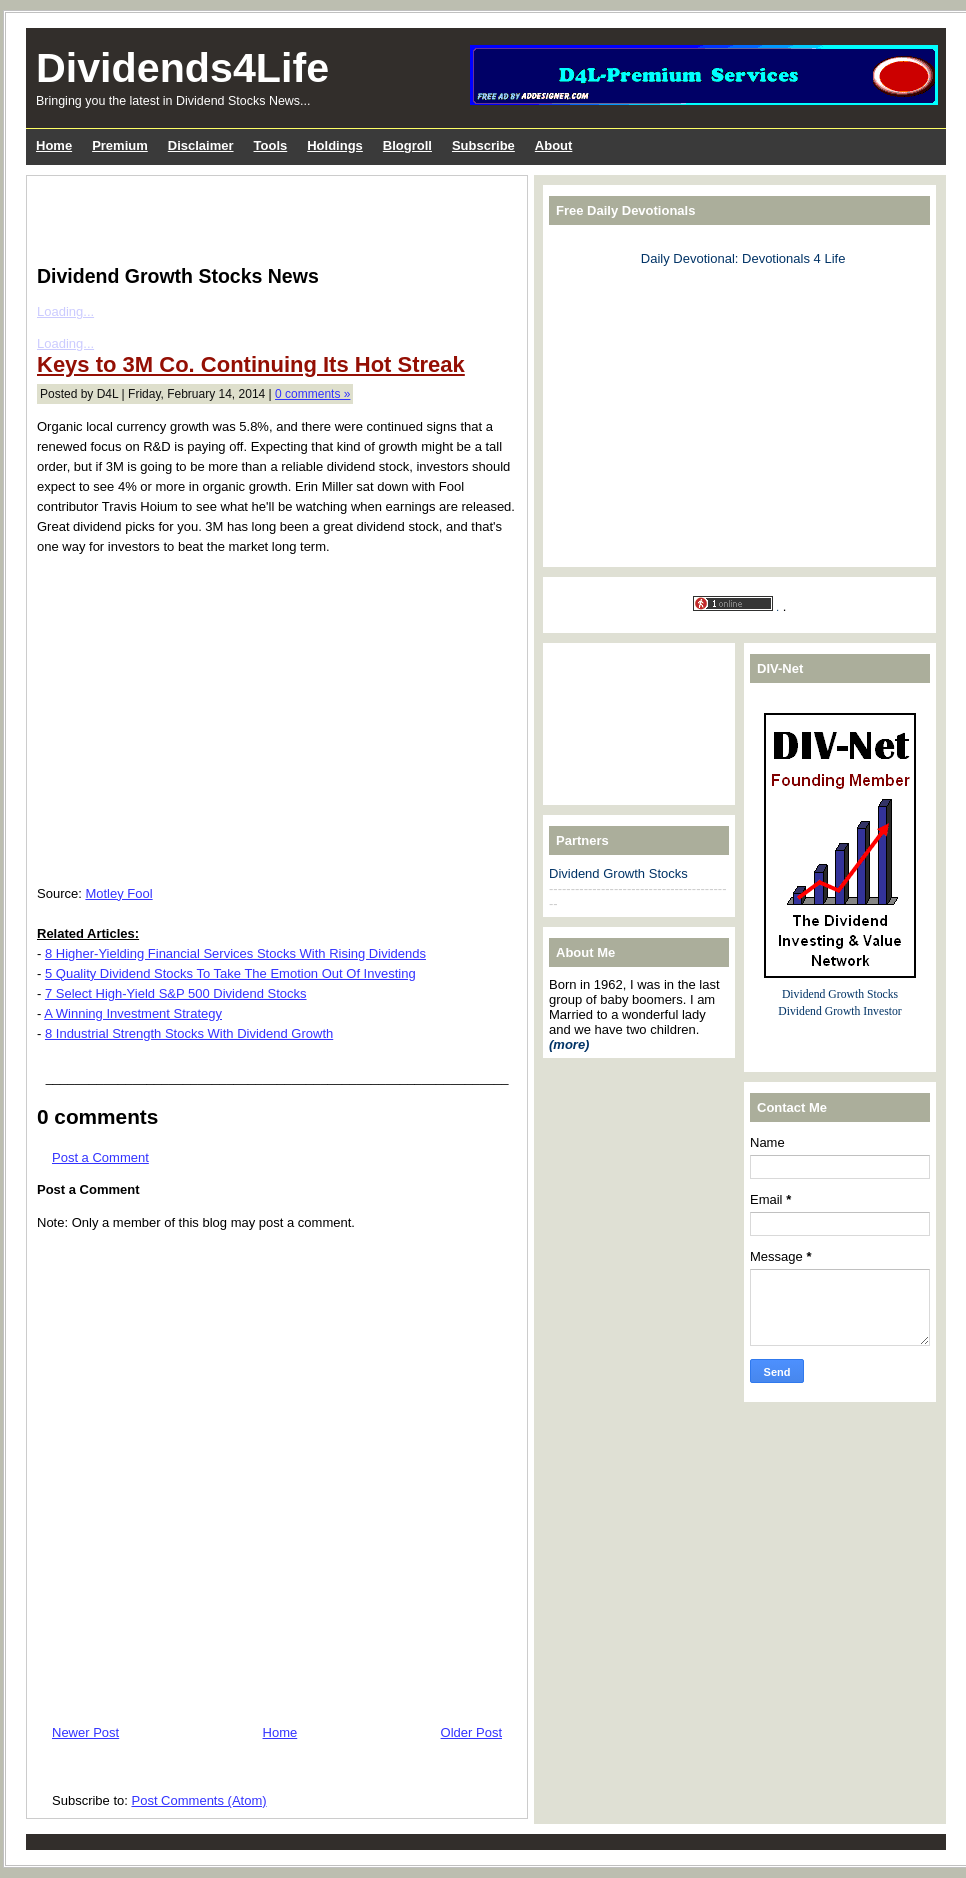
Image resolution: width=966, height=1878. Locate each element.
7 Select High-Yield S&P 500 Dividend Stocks (176, 993)
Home (280, 1732)
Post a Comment (100, 1157)
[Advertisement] (271, 216)
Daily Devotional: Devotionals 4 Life (743, 258)
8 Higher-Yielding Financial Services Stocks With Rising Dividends (235, 953)
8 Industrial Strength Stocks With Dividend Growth (189, 1033)
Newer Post (85, 1732)
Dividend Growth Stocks (618, 873)
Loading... (65, 311)
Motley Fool (118, 893)
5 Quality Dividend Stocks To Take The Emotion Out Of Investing (230, 973)
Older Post (471, 1732)
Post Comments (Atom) (199, 1800)
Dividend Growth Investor (839, 1011)
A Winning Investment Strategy (133, 1013)
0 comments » (312, 394)
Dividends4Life (182, 68)
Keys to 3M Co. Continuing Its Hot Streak (251, 364)
